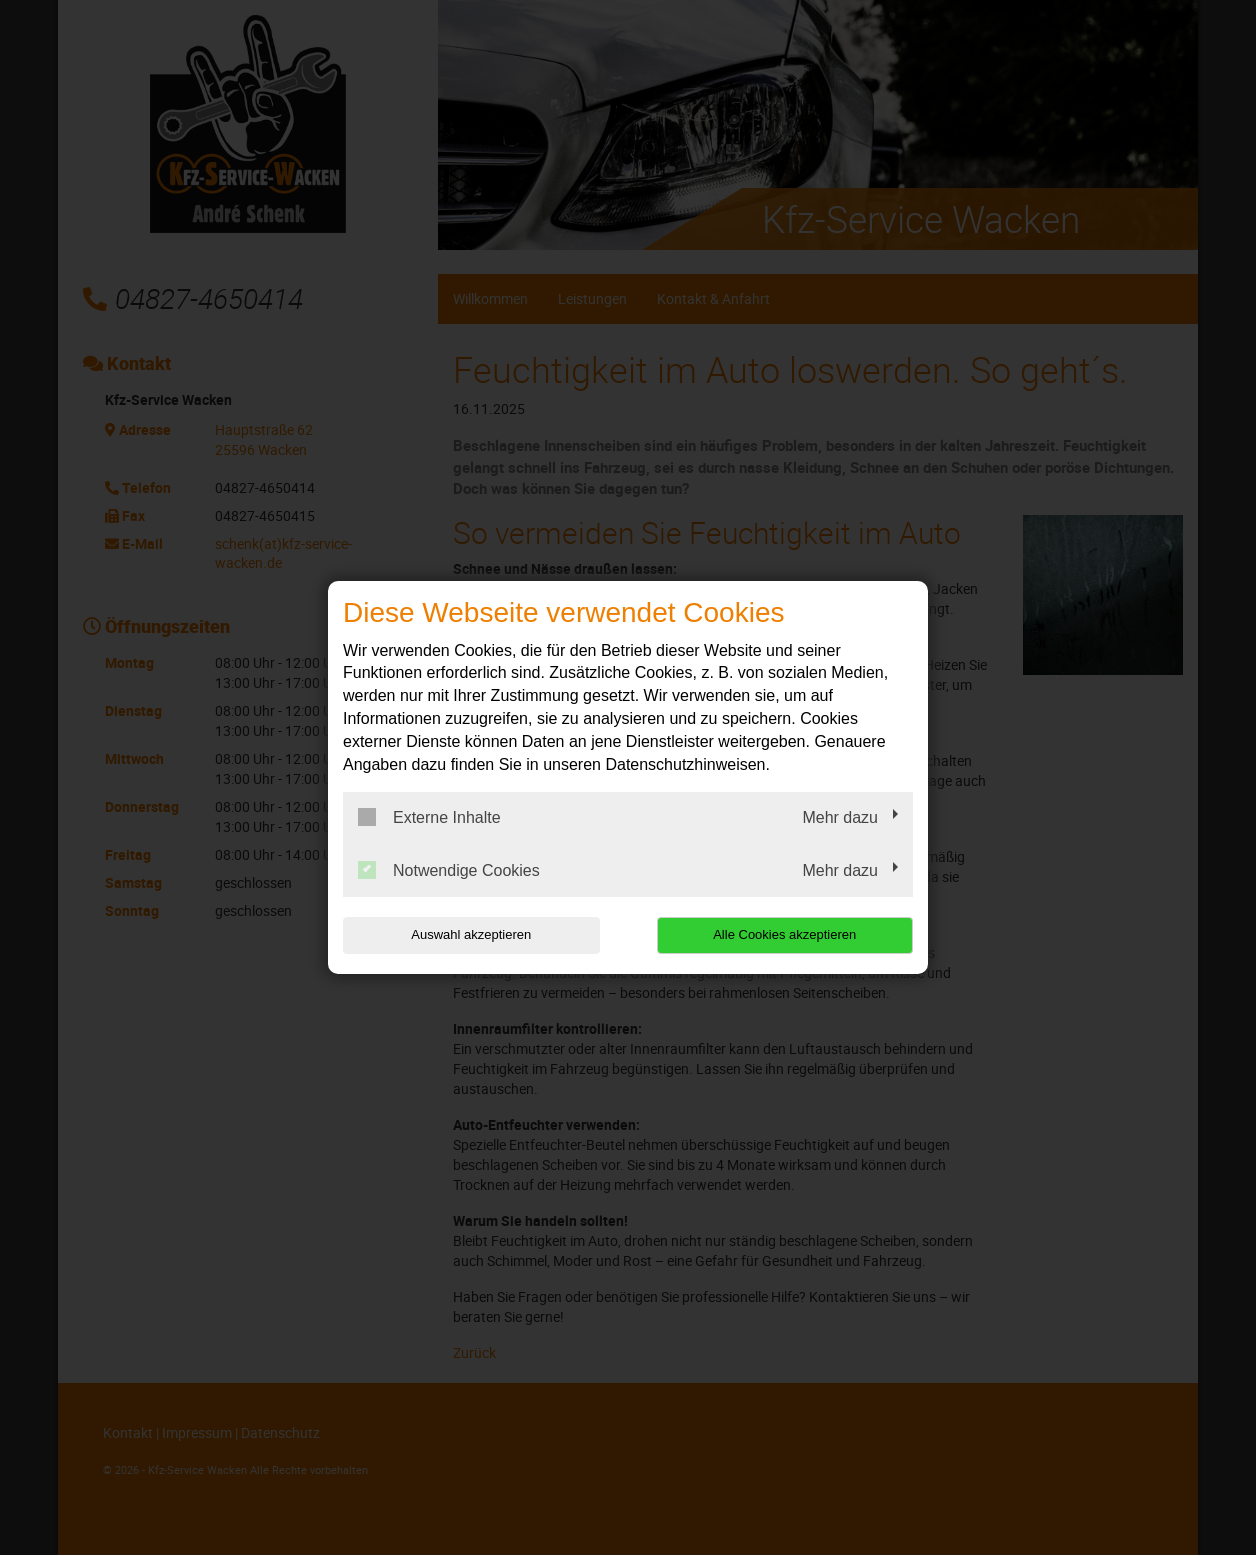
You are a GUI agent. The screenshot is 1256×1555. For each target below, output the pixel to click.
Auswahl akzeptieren (471, 934)
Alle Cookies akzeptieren (784, 934)
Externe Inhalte (429, 817)
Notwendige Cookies (449, 870)
